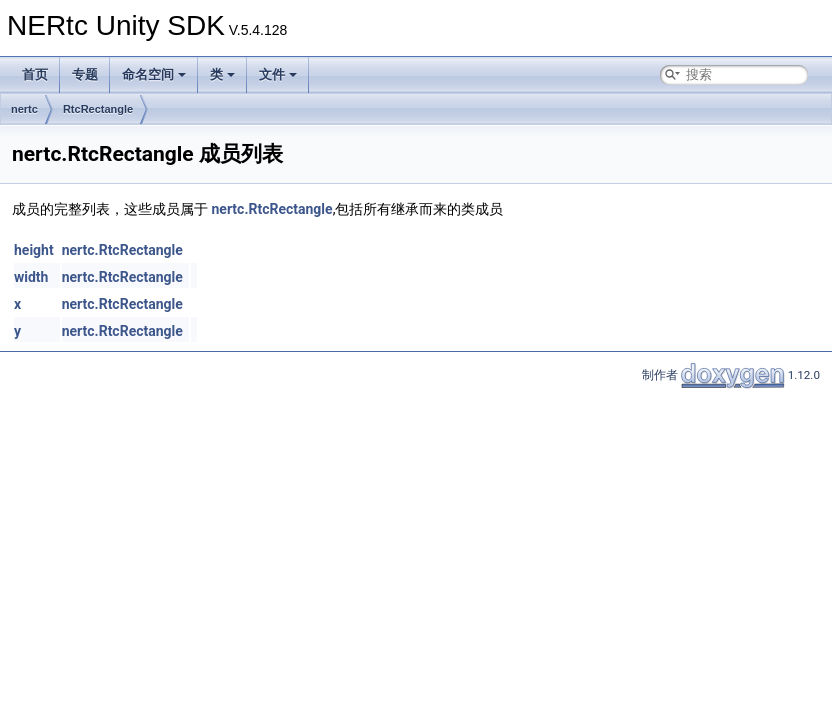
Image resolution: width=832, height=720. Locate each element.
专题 (85, 74)
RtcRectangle (98, 109)
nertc (24, 109)
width (31, 277)
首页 (35, 74)
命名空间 (154, 74)
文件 (278, 74)
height (34, 250)
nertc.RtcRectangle (271, 209)
